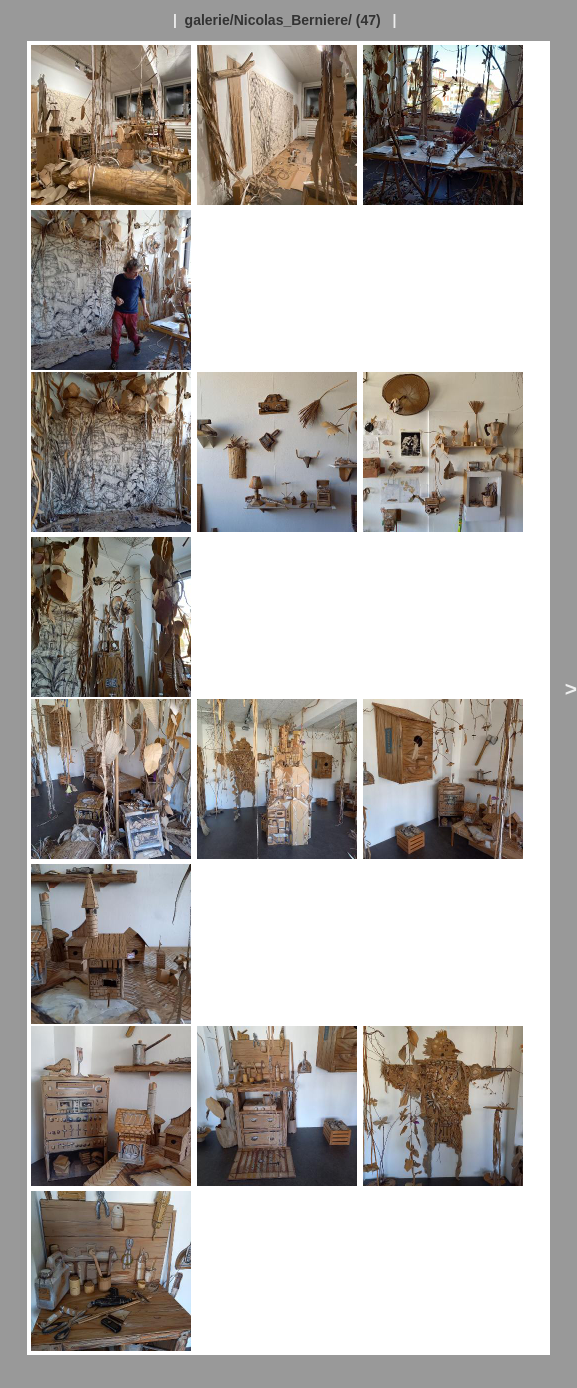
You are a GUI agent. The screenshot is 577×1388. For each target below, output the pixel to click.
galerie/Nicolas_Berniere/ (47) (283, 20)
